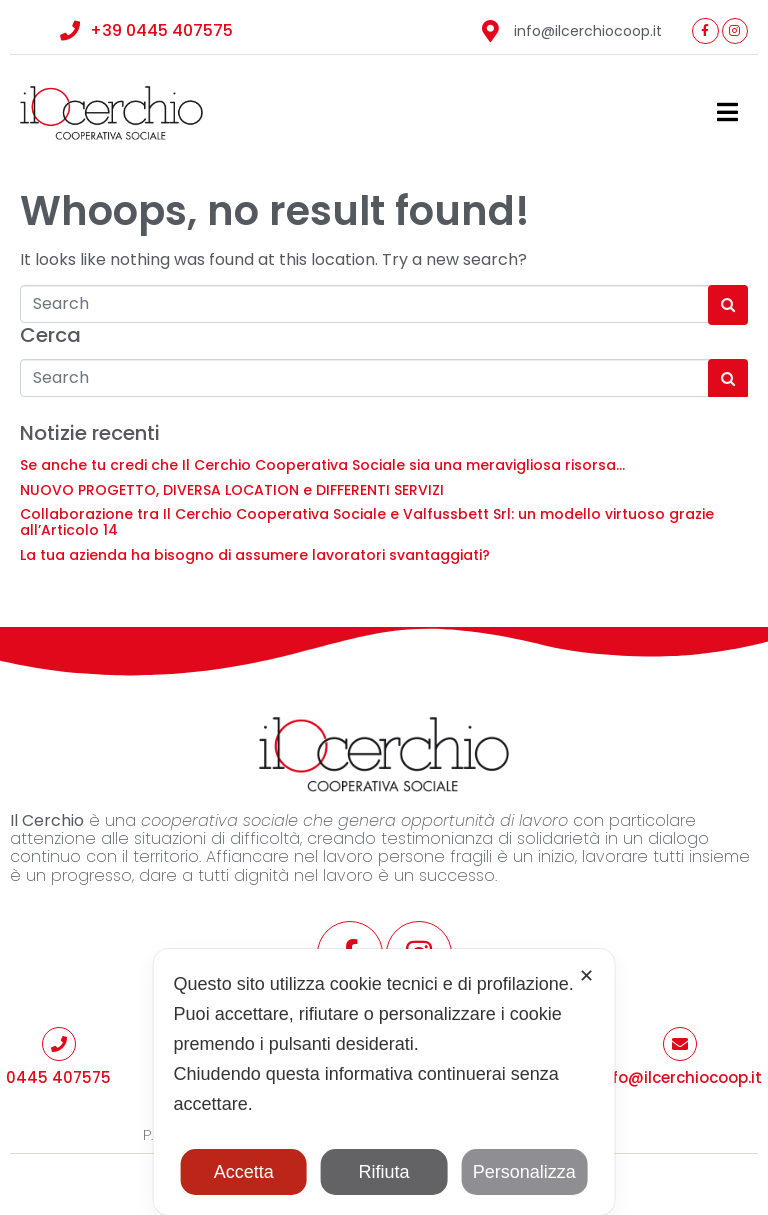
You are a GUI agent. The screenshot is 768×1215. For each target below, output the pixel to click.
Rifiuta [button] (383, 1172)
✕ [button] (586, 976)
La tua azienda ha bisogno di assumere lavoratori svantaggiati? (255, 555)
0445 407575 (58, 1077)
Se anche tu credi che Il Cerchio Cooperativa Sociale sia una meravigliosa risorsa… (322, 465)
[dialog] (384, 1082)
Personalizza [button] (524, 1172)
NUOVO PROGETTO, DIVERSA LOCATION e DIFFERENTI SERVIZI (232, 490)
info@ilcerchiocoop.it (680, 1077)
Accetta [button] (244, 1172)
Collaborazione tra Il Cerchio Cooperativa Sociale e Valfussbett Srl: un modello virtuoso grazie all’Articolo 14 (367, 522)
